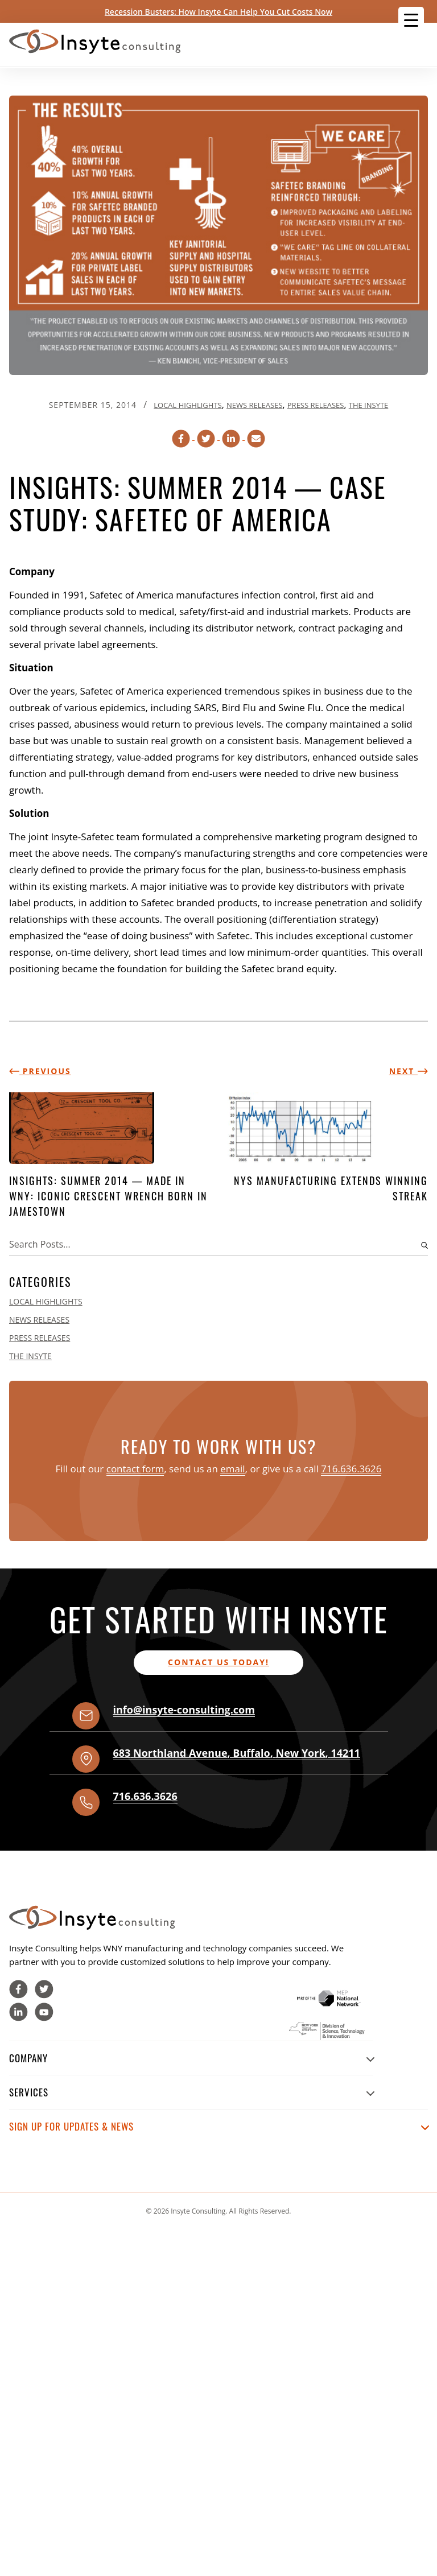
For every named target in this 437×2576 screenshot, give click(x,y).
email (232, 1468)
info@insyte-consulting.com (184, 1709)
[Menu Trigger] (411, 19)
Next (408, 1071)
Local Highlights (187, 405)
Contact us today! (218, 1662)
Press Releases (315, 405)
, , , (236, 1753)
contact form (135, 1468)
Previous (40, 1071)
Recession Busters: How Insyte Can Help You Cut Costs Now (218, 11)
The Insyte (369, 405)
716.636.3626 (351, 1468)
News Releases (254, 405)
